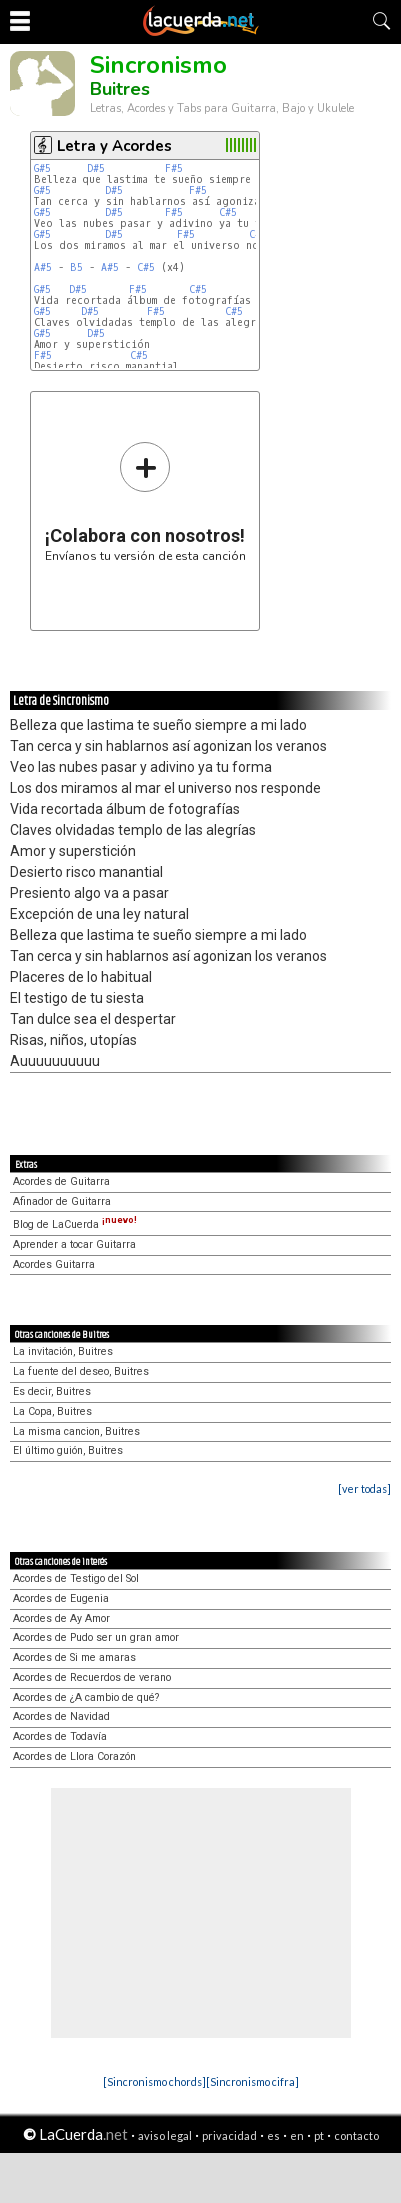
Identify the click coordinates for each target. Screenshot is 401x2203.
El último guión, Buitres (68, 1450)
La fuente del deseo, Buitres (81, 1371)
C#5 (228, 212)
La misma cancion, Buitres (76, 1431)
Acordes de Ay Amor (61, 1618)
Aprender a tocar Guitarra (74, 1244)
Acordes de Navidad (61, 1716)
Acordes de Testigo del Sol (76, 1578)
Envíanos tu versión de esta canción (145, 501)
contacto (356, 2135)
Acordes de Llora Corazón (74, 1756)
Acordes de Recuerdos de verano (92, 1677)
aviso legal (165, 2135)
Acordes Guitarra (54, 1264)
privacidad (229, 2135)
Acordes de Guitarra (61, 1181)
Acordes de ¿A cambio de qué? (86, 1697)
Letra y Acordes (114, 146)
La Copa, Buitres (52, 1411)
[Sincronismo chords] (154, 2081)
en (297, 2135)
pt (319, 2135)
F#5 (174, 168)
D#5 (96, 168)
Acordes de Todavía (60, 1736)
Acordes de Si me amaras (74, 1657)
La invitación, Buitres (63, 1351)
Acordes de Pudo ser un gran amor (96, 1637)
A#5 (43, 267)
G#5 (42, 168)
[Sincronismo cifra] (252, 2081)
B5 (76, 267)
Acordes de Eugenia (61, 1598)
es (273, 2135)
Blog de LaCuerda (75, 1224)
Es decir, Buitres (52, 1391)
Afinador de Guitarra (62, 1201)
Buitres (120, 89)
